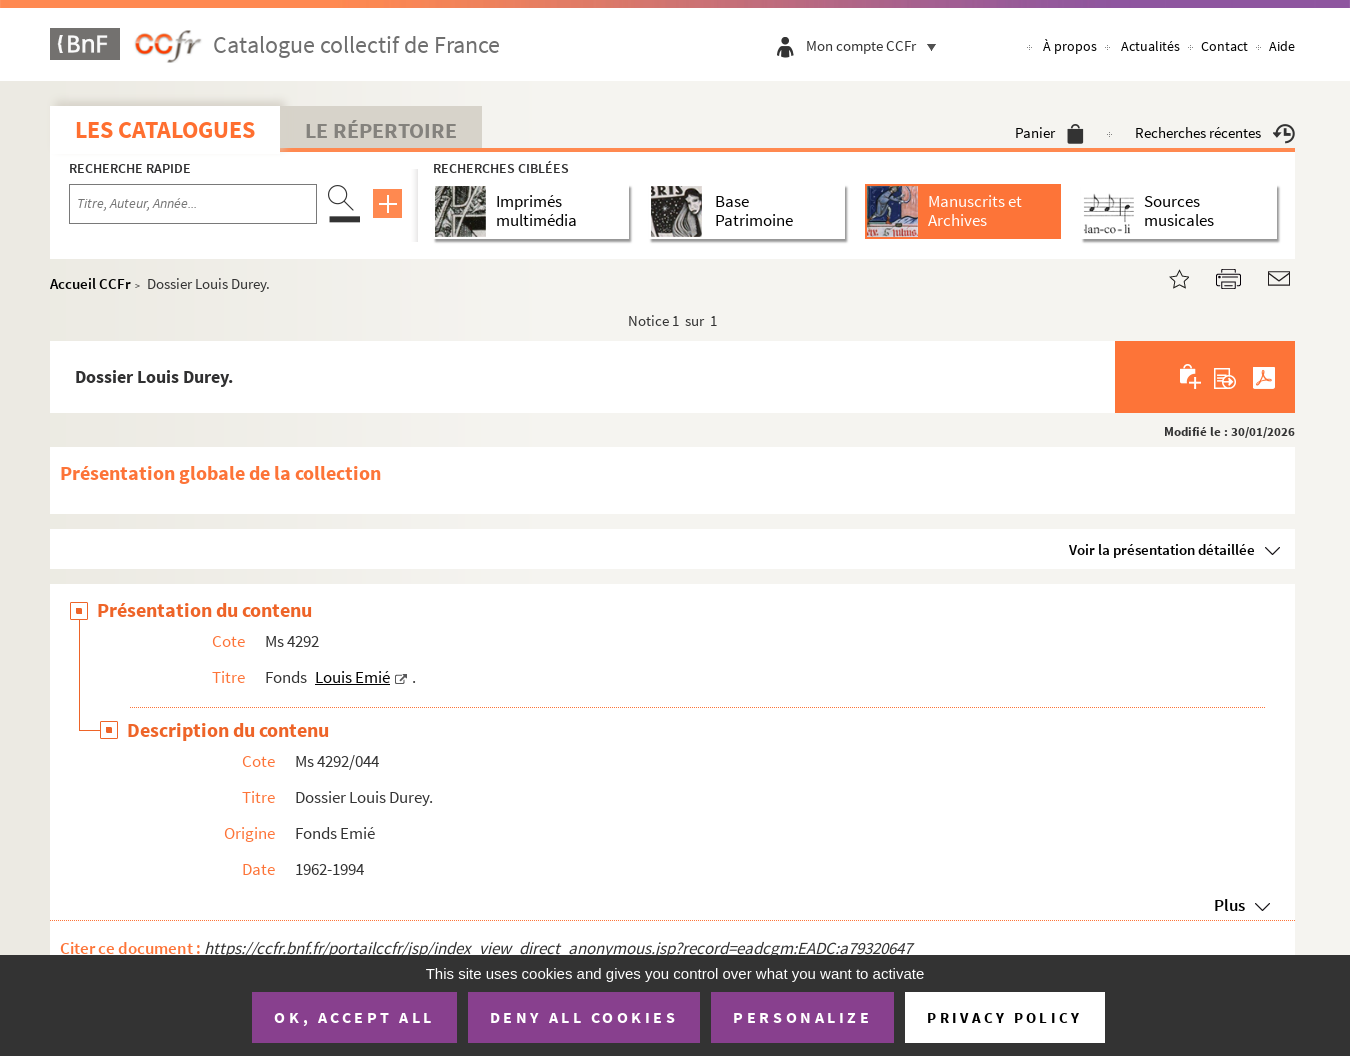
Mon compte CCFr (876, 45)
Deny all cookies (584, 1017)
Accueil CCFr (90, 283)
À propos (1070, 46)
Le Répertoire (381, 130)
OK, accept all (354, 1017)
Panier (1049, 132)
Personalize (802, 1017)
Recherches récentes (1215, 132)
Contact (1224, 46)
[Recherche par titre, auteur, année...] (193, 204)
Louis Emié (352, 677)
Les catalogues (165, 129)
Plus (1229, 905)
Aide (1282, 46)
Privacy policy (1004, 1017)
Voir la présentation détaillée (1162, 549)
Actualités (1150, 46)
